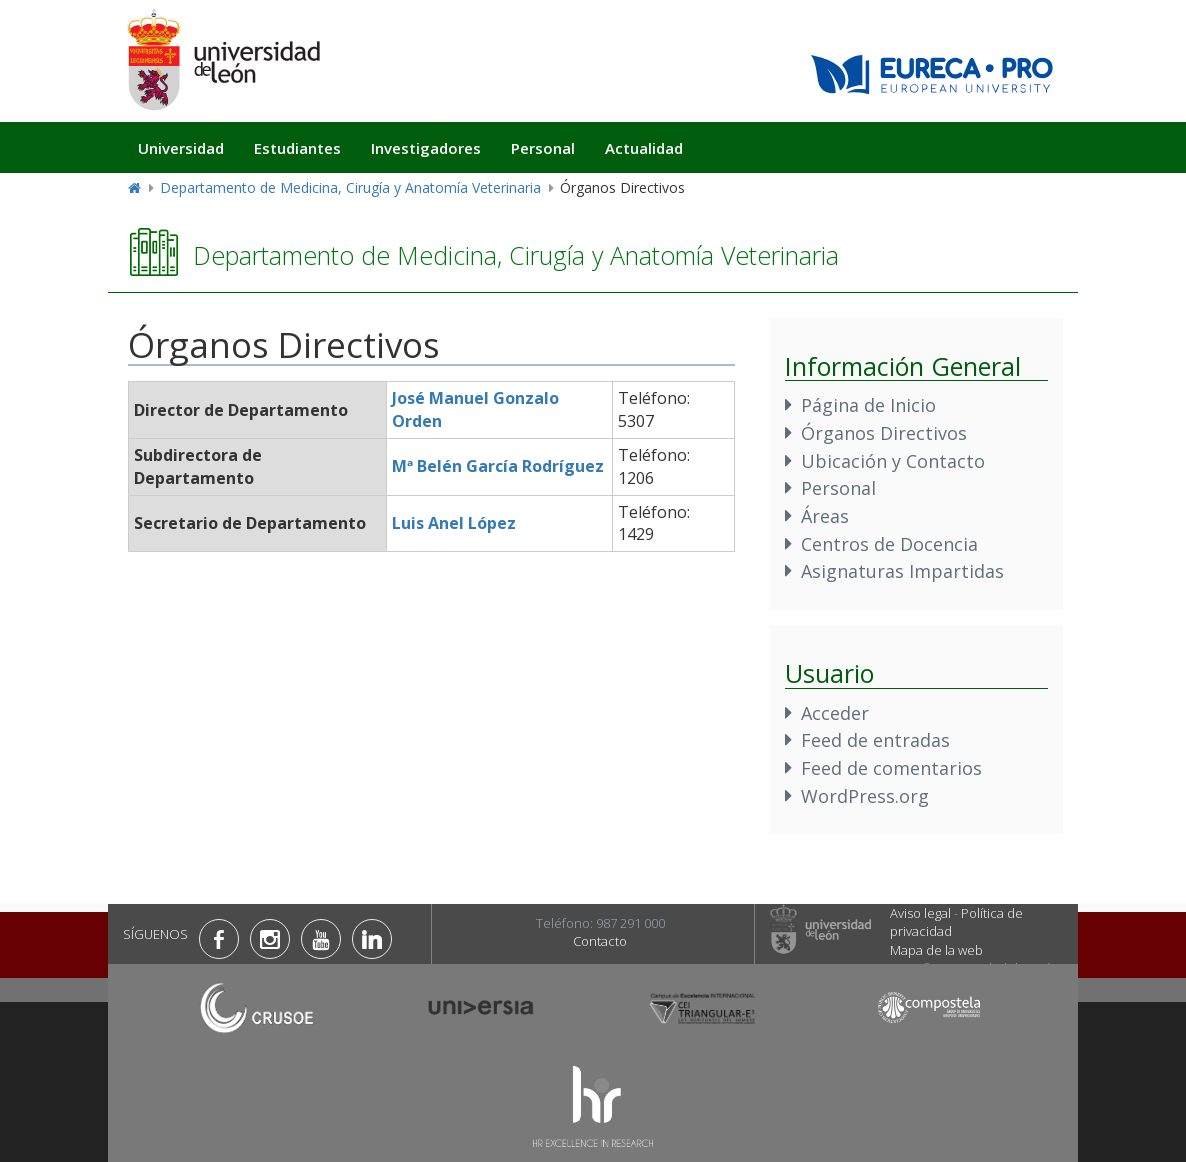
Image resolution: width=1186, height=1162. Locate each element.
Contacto (600, 941)
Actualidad (644, 148)
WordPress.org (865, 796)
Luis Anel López (454, 523)
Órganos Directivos (884, 433)
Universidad (181, 148)
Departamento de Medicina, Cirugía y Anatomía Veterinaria (350, 187)
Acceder (835, 713)
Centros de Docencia (889, 544)
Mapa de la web (936, 950)
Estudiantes (297, 148)
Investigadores (426, 148)
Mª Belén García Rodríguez (498, 466)
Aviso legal (920, 913)
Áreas (825, 516)
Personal (543, 148)
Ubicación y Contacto (893, 461)
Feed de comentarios (891, 768)
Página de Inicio (868, 405)
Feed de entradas (875, 740)
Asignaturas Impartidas (902, 571)
